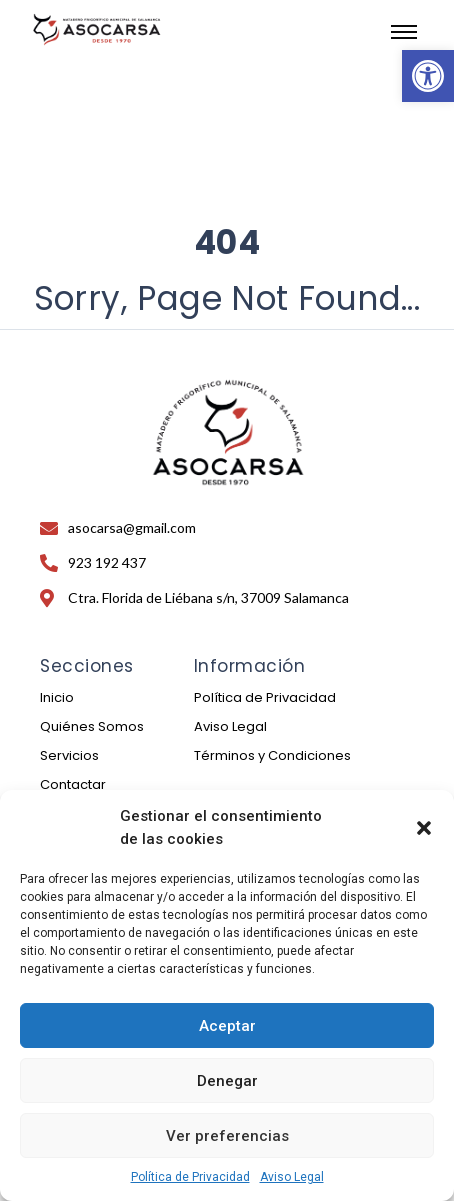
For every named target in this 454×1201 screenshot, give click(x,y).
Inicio (57, 697)
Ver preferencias (227, 1136)
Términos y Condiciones (272, 755)
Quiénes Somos (92, 726)
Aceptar (227, 1026)
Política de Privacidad (190, 1177)
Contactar (73, 784)
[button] (428, 76)
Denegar (227, 1081)
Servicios (69, 755)
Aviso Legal (292, 1177)
